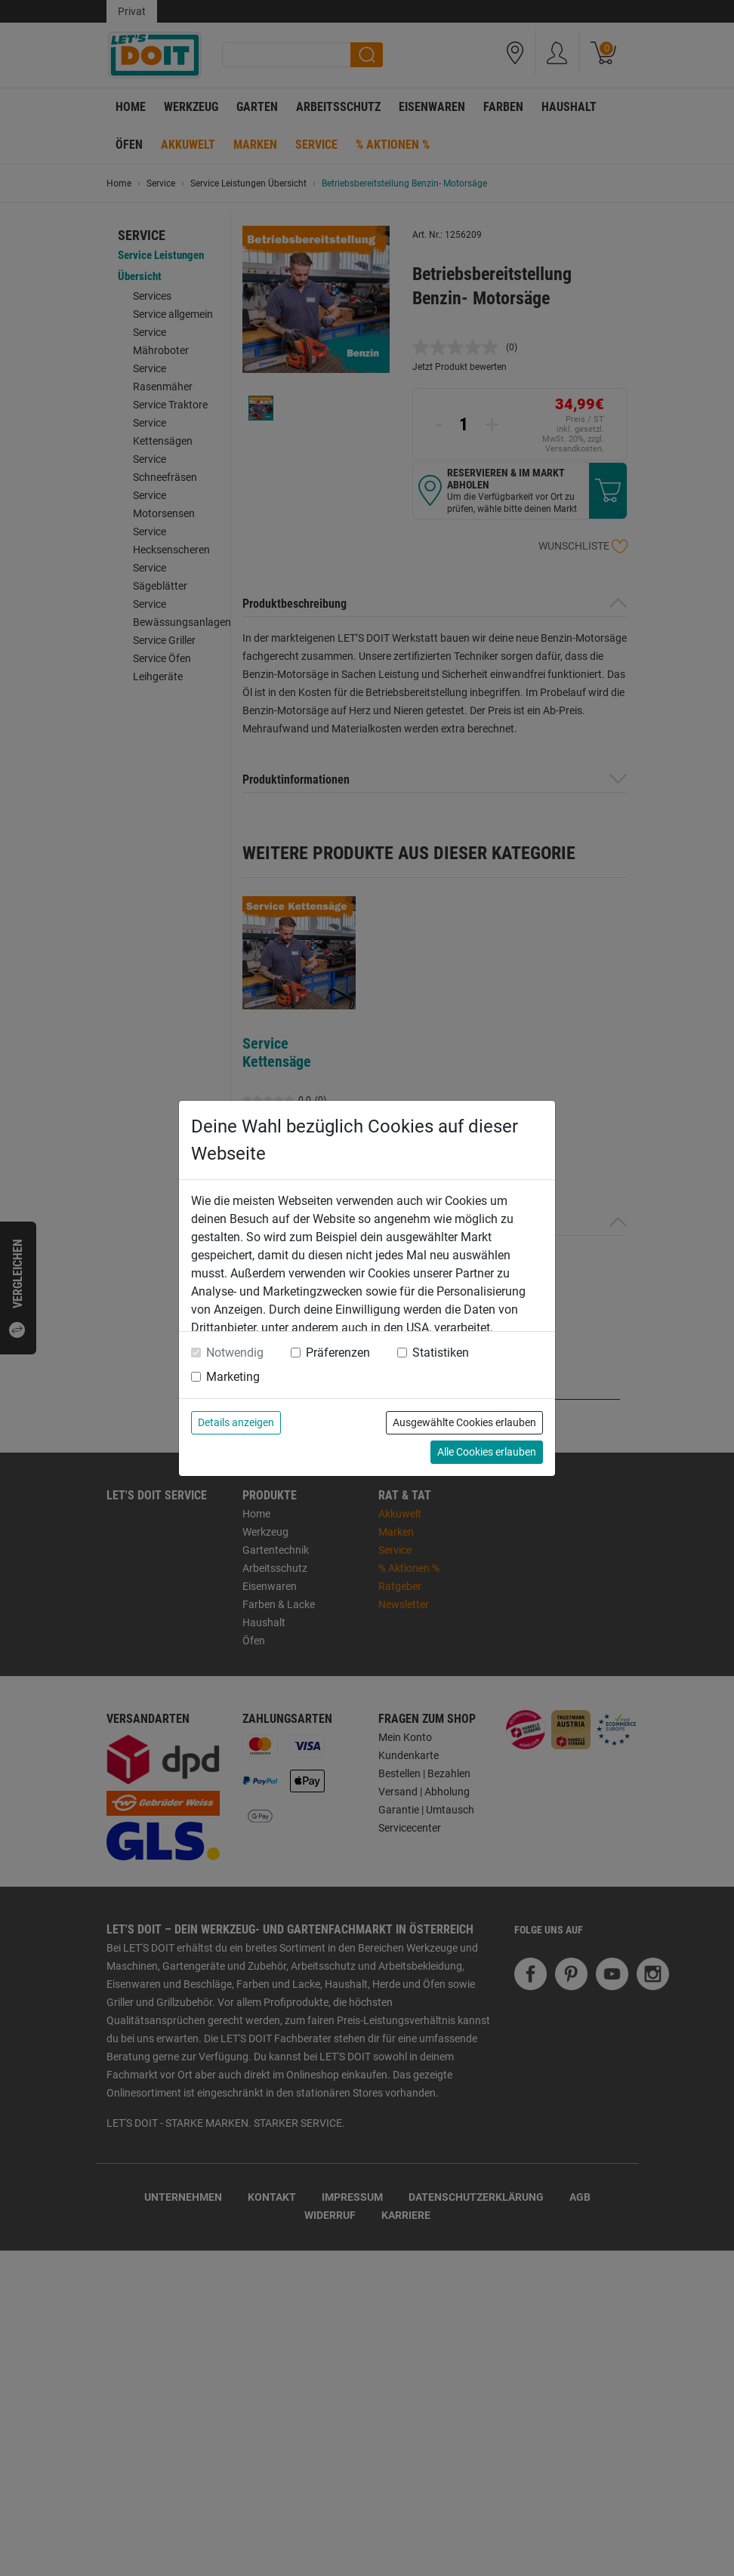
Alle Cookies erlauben (486, 1452)
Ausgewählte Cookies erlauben (464, 1422)
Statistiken (440, 1352)
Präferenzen (338, 1352)
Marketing (233, 1377)
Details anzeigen (236, 1422)
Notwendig (235, 1352)
